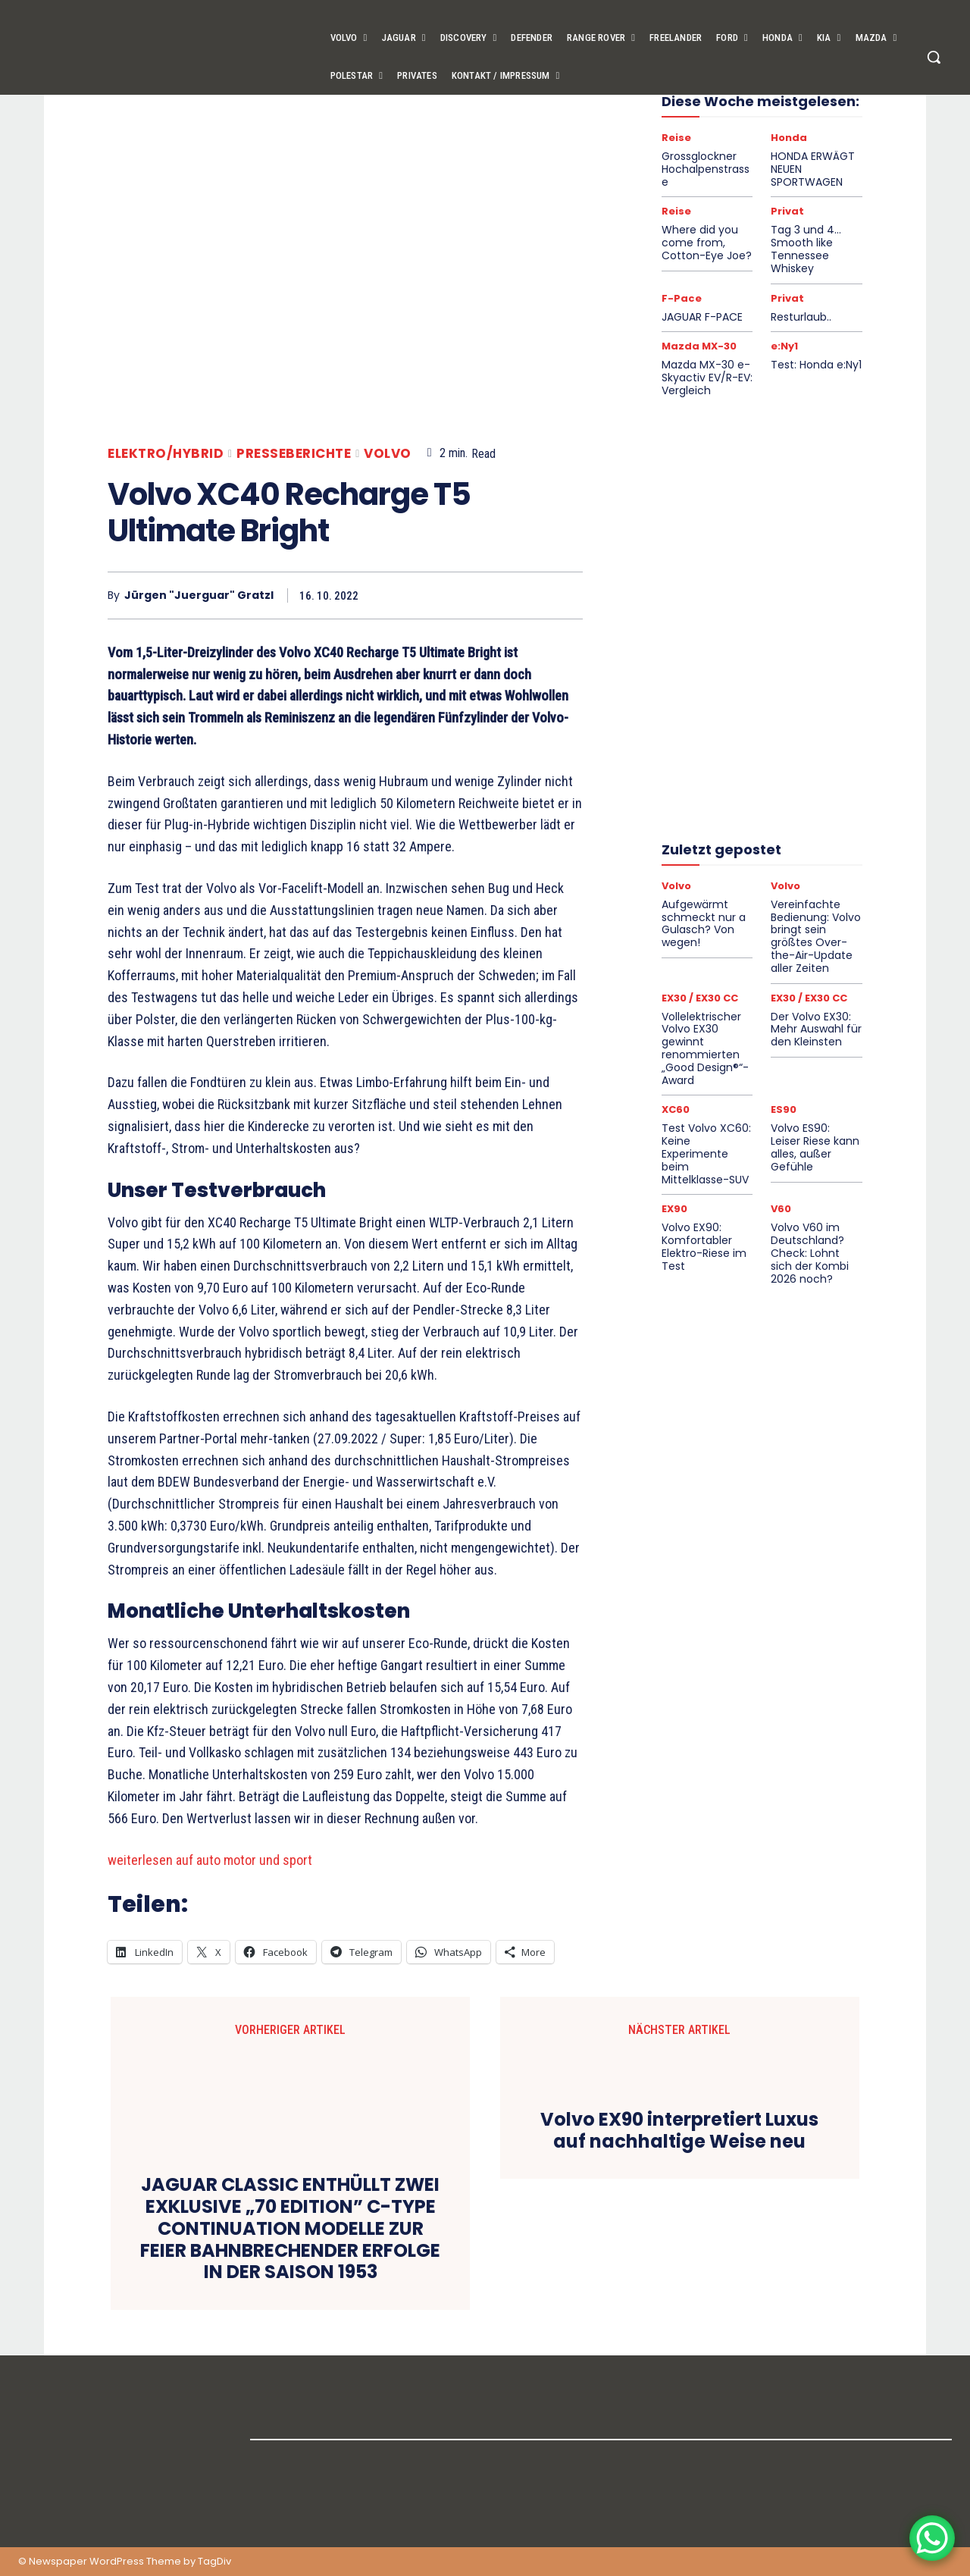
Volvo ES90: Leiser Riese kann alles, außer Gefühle (815, 1147)
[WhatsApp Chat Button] (932, 2538)
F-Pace (682, 298)
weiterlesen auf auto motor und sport (210, 1860)
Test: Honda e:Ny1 (816, 364)
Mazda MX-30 (699, 346)
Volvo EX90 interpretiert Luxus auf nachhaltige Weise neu (679, 2131)
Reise (676, 138)
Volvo (387, 453)
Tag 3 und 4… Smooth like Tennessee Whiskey (806, 248)
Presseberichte (293, 453)
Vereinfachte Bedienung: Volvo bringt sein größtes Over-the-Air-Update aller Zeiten (816, 936)
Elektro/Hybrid (166, 453)
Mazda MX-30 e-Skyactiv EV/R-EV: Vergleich (707, 377)
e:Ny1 (784, 346)
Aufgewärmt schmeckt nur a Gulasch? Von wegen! (704, 923)
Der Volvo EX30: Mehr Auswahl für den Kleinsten (816, 1029)
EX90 (674, 1209)
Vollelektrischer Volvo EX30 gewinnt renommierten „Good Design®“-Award (705, 1048)
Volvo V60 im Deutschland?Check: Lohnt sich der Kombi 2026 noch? (810, 1253)
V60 (781, 1209)
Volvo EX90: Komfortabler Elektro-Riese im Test (704, 1246)
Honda (789, 138)
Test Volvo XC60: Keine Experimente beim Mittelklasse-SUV (706, 1153)
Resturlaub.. (801, 316)
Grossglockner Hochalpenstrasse (705, 169)
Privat (787, 211)
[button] (933, 57)
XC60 (676, 1109)
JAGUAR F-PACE (702, 316)
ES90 (783, 1109)
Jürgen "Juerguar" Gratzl (199, 595)
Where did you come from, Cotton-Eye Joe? (707, 242)
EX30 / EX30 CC (700, 998)
